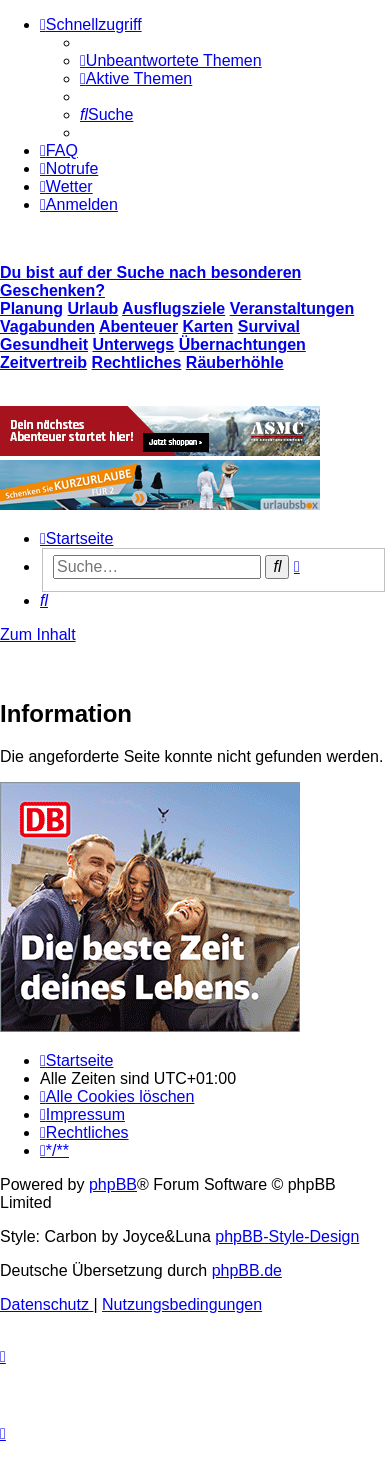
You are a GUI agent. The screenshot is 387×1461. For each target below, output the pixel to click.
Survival (269, 326)
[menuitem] (171, 60)
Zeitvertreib (43, 362)
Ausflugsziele (173, 308)
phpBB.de (247, 1270)
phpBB (113, 1184)
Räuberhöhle (235, 362)
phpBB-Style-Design (287, 1236)
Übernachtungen (242, 344)
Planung (31, 308)
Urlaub (93, 308)
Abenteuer (138, 326)
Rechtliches (137, 362)
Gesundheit (44, 344)
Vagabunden (47, 326)
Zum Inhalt (38, 634)
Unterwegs (133, 344)
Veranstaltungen (292, 308)
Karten (208, 326)
